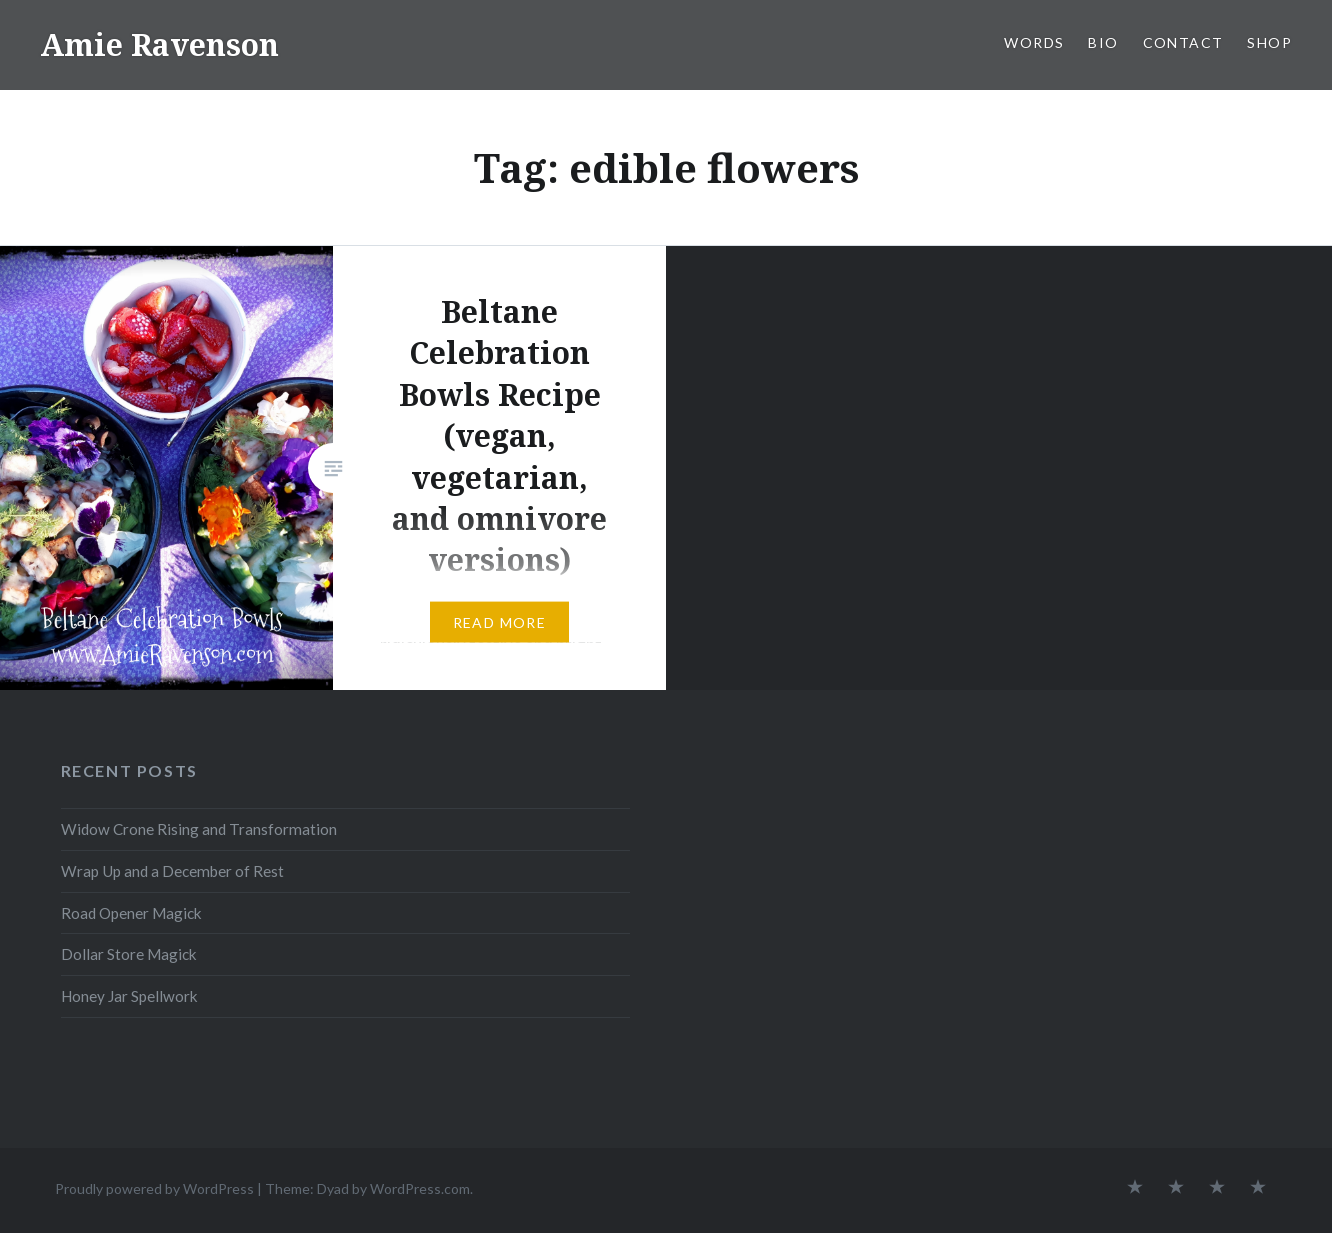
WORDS (1034, 42)
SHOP (1269, 42)
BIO (1103, 42)
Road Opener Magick (131, 913)
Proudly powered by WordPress (154, 1188)
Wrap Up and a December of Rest (172, 871)
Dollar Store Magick (129, 954)
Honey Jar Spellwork (129, 996)
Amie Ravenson (159, 44)
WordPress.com (420, 1188)
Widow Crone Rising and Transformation (199, 829)
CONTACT (1183, 42)
